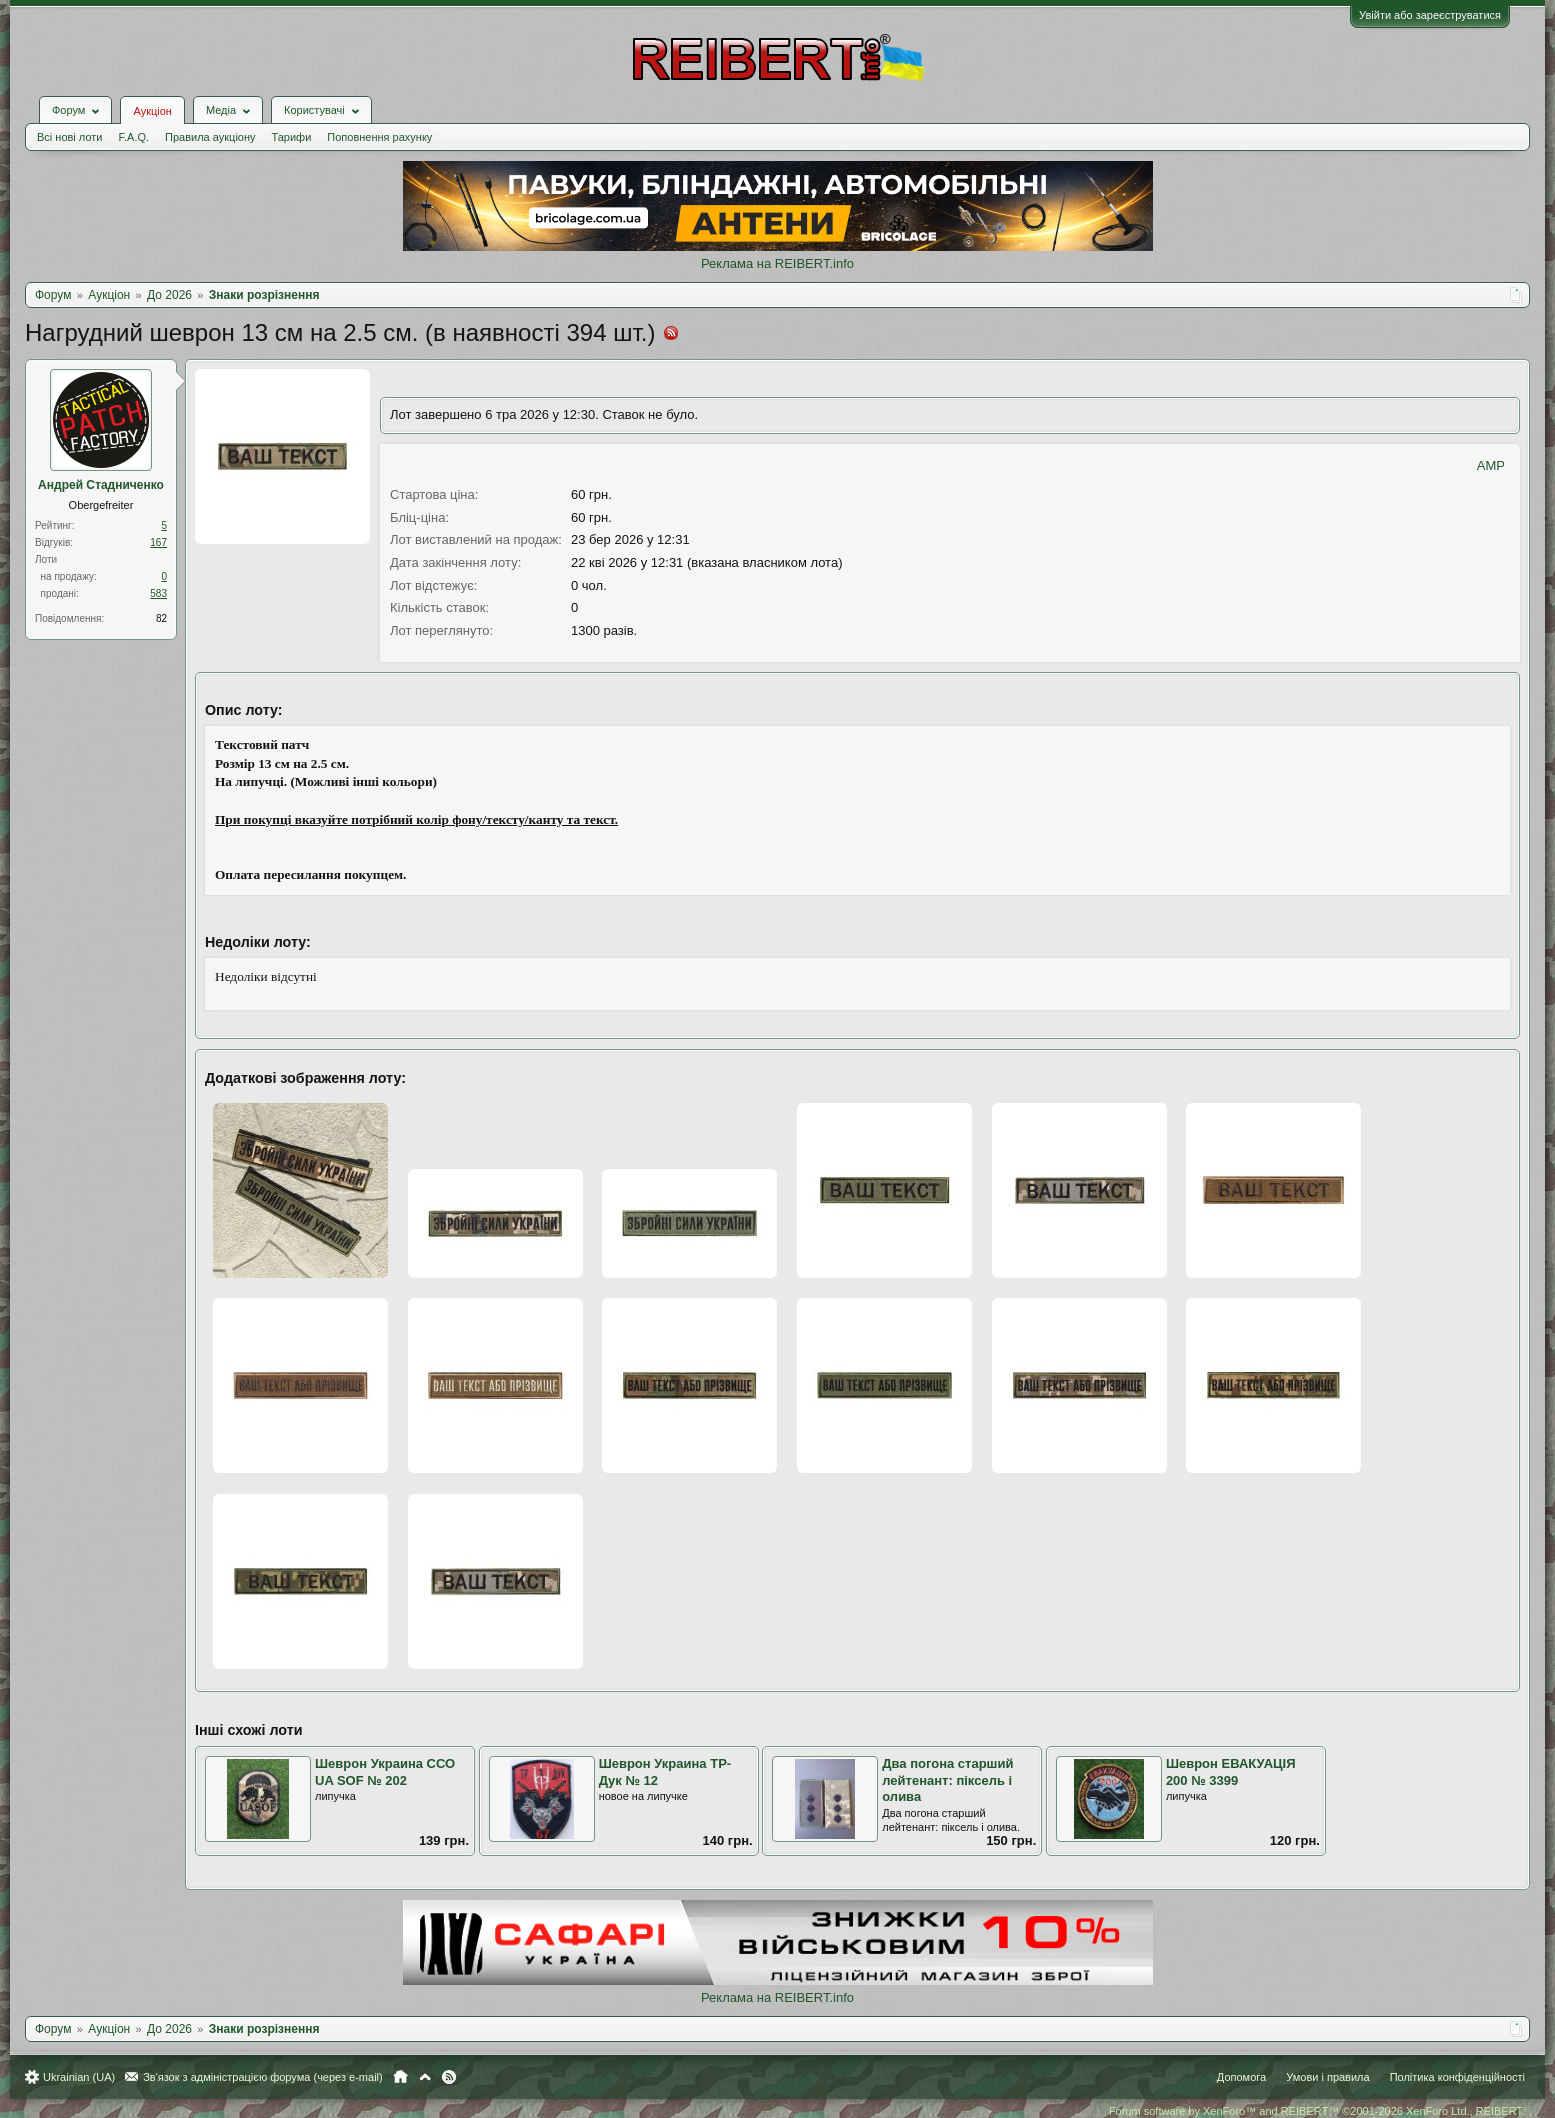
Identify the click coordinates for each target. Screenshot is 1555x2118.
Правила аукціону (210, 137)
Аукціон (152, 111)
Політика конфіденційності (1457, 2077)
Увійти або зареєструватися (1430, 15)
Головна (400, 2077)
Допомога (1241, 2077)
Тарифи (292, 137)
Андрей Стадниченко (101, 485)
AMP (1491, 465)
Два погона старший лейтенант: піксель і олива (947, 1780)
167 (158, 542)
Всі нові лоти (69, 137)
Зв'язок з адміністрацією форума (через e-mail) (263, 2077)
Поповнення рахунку (379, 137)
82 (161, 618)
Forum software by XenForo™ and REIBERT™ (1317, 2111)
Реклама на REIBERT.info (777, 263)
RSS (449, 2077)
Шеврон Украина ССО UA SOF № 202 (385, 1772)
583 (158, 593)
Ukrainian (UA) (79, 2077)
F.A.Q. (133, 137)
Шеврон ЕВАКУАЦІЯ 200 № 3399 (1231, 1772)
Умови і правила (1327, 2077)
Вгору (425, 2077)
